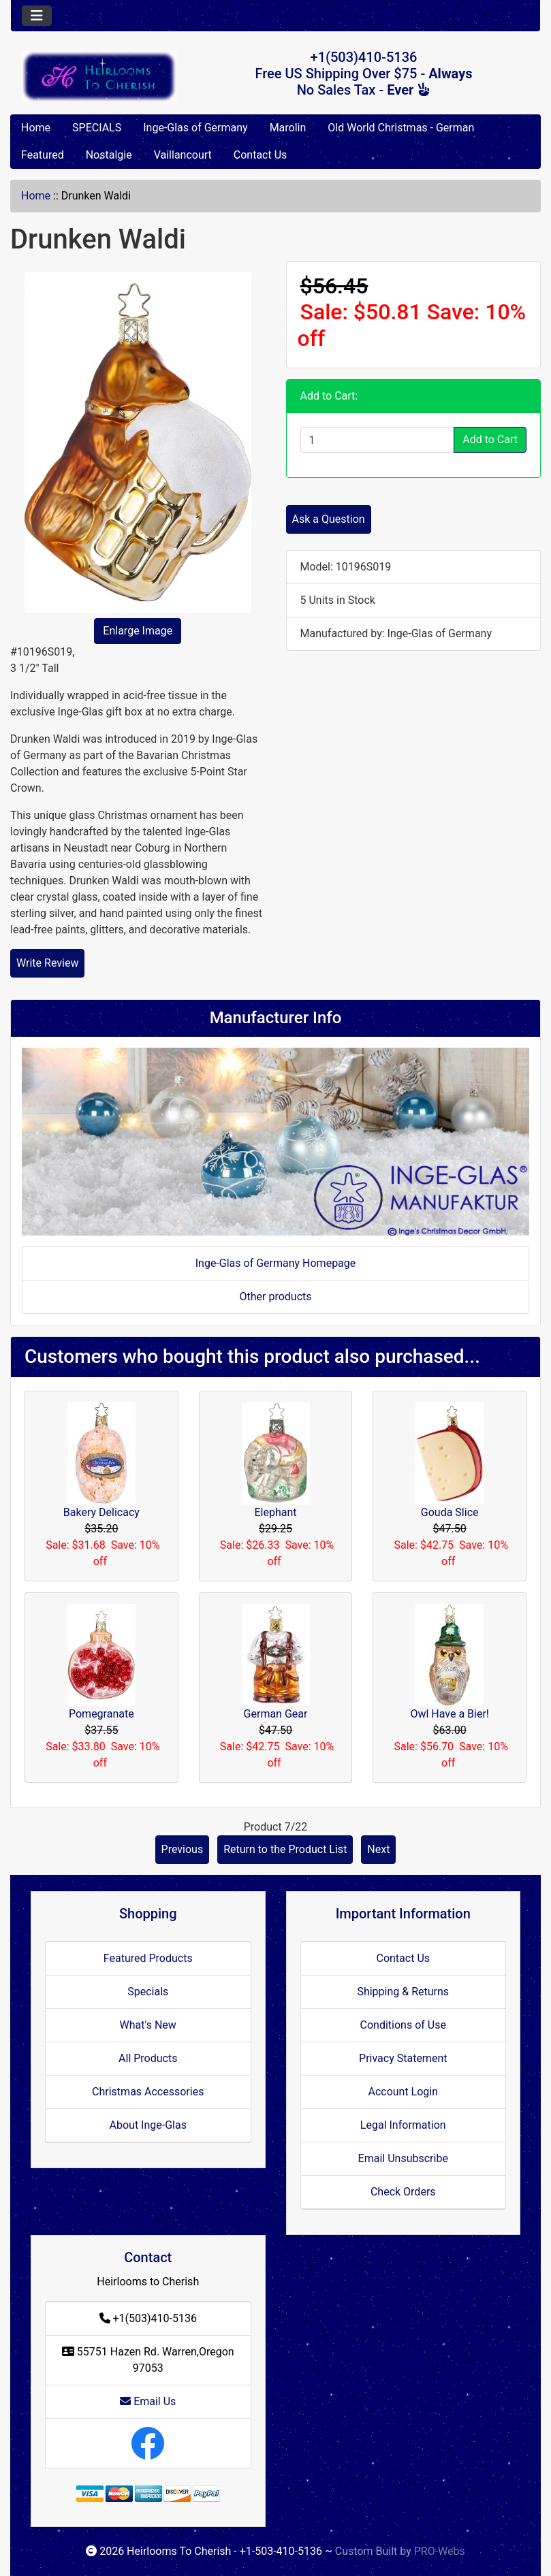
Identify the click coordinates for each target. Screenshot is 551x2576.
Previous (182, 1849)
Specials (147, 1991)
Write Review (47, 962)
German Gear (276, 1713)
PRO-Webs (439, 2551)
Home (35, 127)
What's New (148, 2024)
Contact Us (260, 154)
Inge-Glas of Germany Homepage (275, 1263)
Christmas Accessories (148, 2091)
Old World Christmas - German (401, 127)
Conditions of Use (403, 2024)
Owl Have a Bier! (449, 1713)
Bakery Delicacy (101, 1512)
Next (378, 1849)
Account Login (403, 2091)
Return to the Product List (285, 1849)
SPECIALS (96, 127)
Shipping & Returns (403, 1991)
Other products (275, 1296)
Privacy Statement (403, 2058)
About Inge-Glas (148, 2125)
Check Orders (403, 2191)
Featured (42, 154)
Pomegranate (101, 1713)
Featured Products (148, 1958)
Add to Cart (490, 439)
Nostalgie (109, 154)
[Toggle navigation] (37, 15)
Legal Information (403, 2125)
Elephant (275, 1512)
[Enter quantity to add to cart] (377, 440)
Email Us (148, 2401)
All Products (148, 2058)
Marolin (288, 127)
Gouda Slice (450, 1512)
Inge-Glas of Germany (195, 127)
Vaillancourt (183, 154)
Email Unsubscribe (403, 2158)
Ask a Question (328, 519)
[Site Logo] (99, 75)
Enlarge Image (137, 630)
